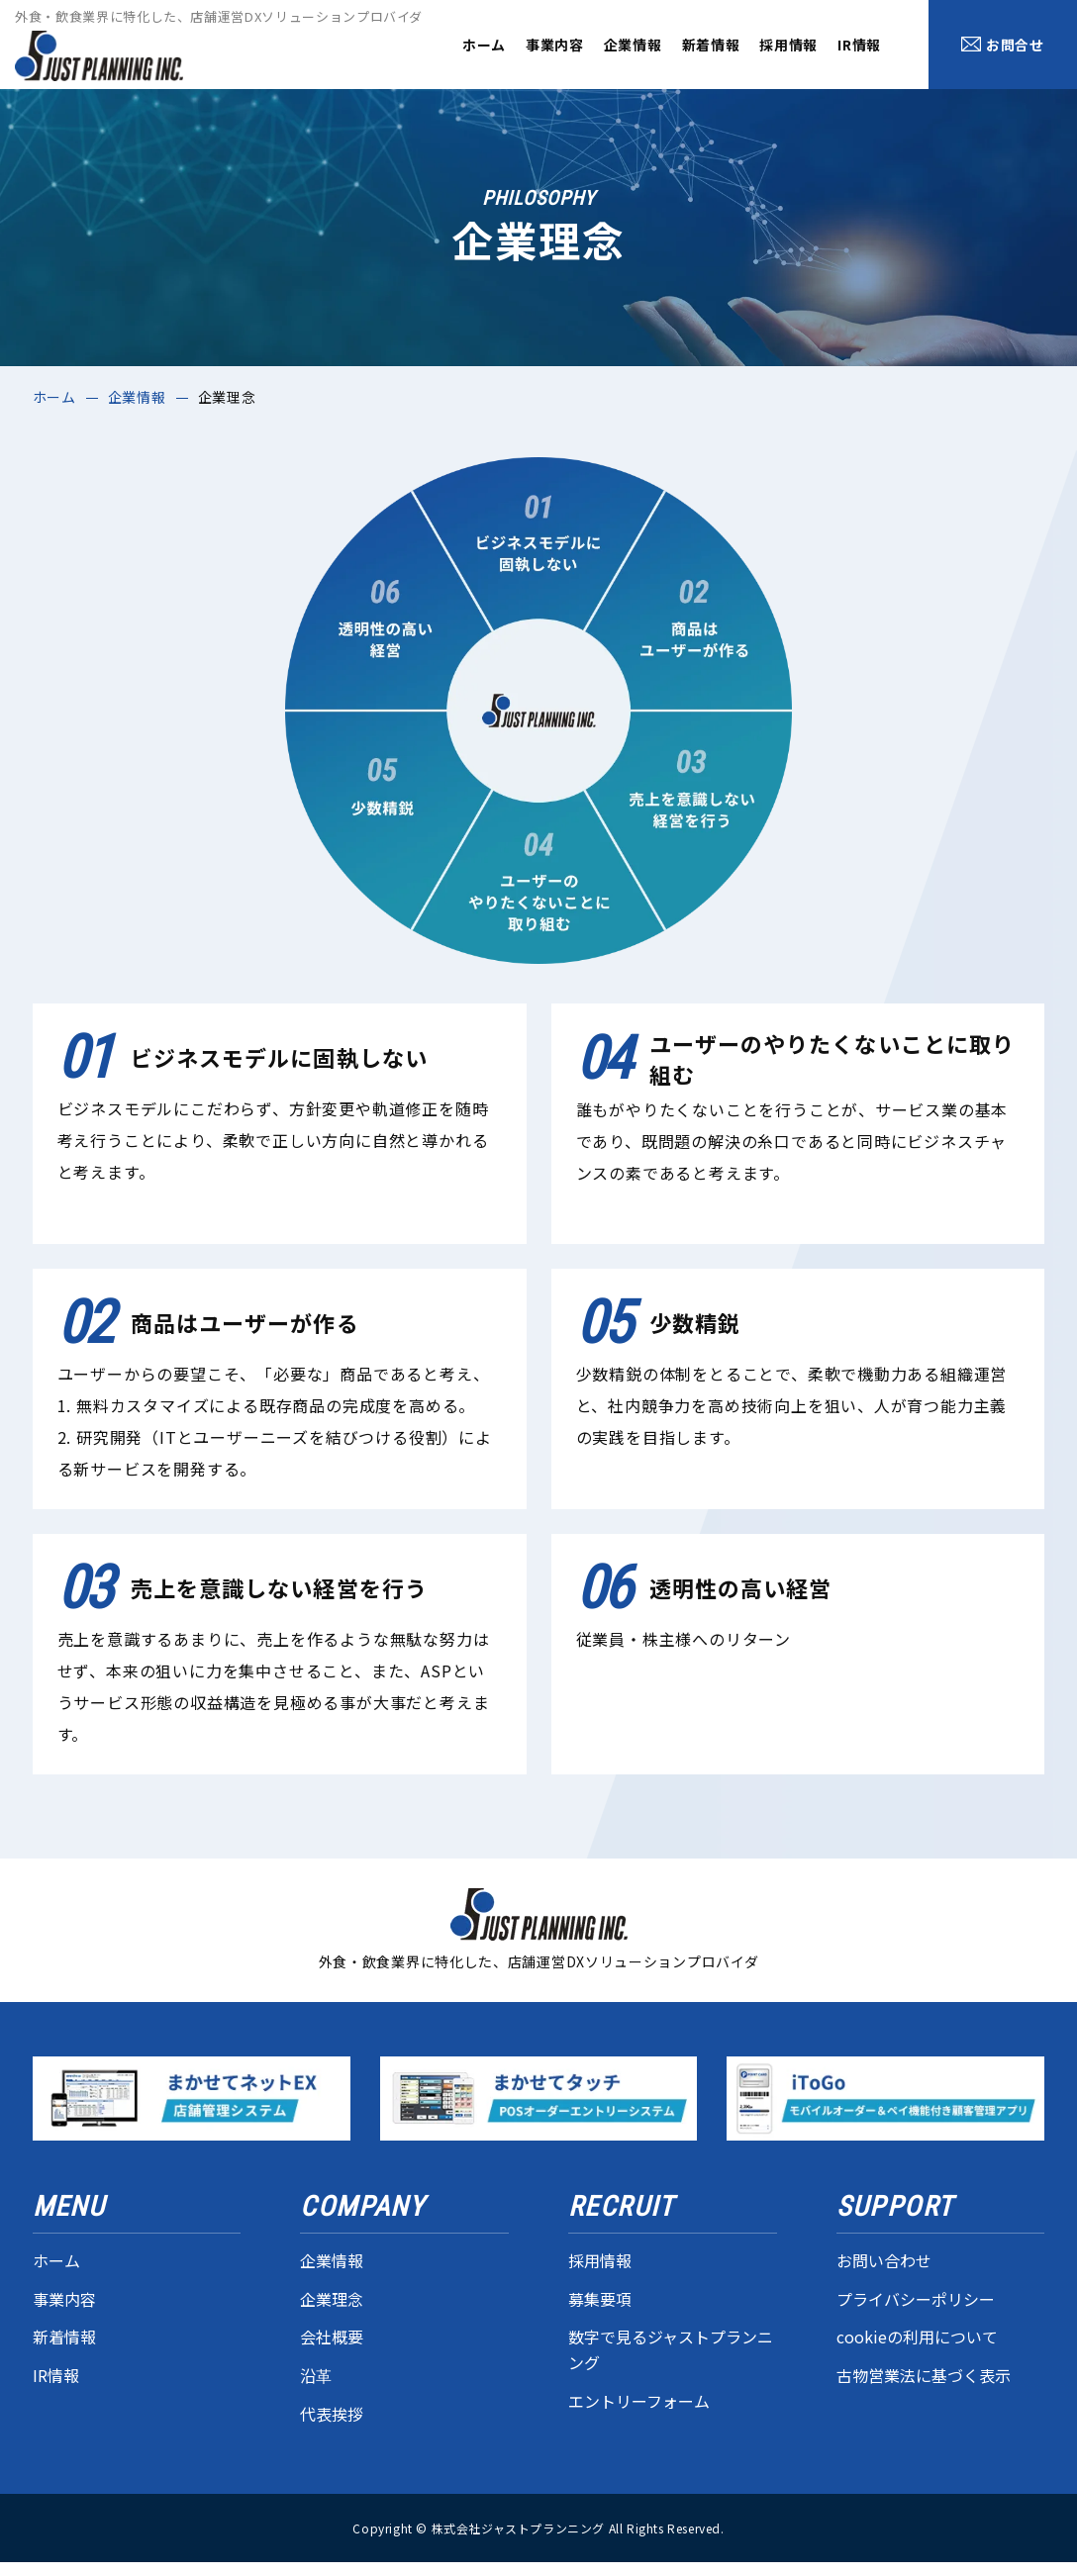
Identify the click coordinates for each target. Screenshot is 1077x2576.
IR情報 (859, 44)
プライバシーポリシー (915, 2299)
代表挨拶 (331, 2414)
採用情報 (788, 44)
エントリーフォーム (639, 2401)
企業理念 (331, 2299)
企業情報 (633, 44)
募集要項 (600, 2299)
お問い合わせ (883, 2260)
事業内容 (555, 44)
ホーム (484, 44)
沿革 (316, 2375)
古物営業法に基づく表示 (923, 2375)
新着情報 (711, 44)
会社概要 (331, 2336)
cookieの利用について (917, 2336)
